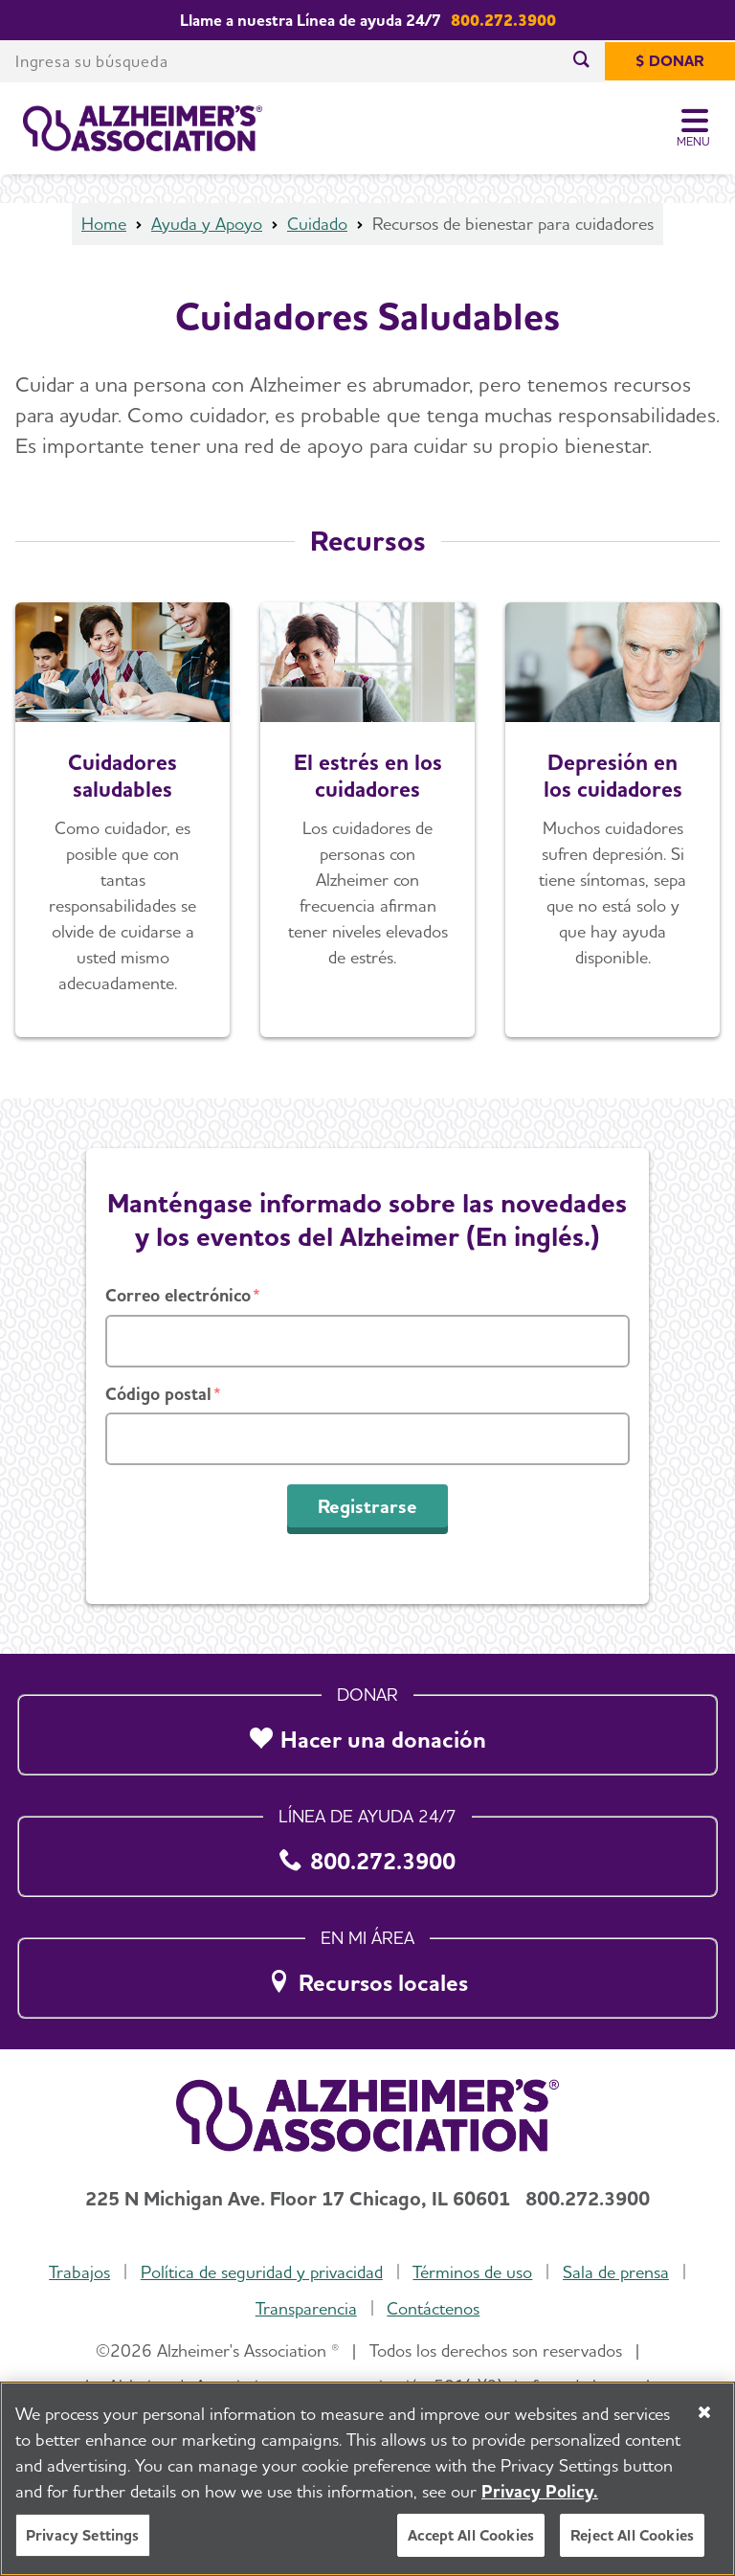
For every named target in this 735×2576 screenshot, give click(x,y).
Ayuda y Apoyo (206, 224)
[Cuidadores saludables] (122, 820)
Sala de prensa (616, 2272)
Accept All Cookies (471, 2535)
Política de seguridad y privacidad (262, 2272)
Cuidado (317, 224)
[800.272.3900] (367, 1851)
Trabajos (79, 2272)
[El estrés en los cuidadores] (367, 820)
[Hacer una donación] (367, 1729)
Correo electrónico (178, 1295)
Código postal (158, 1394)
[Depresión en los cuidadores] (612, 820)
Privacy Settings (83, 2535)
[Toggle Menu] (694, 128)
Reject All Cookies (632, 2535)
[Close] (704, 2412)
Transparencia (306, 2308)
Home (103, 224)
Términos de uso (472, 2272)
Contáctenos (433, 2308)
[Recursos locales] (367, 1973)
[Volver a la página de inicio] (142, 128)
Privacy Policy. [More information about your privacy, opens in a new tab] (539, 2491)
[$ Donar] (670, 61)
